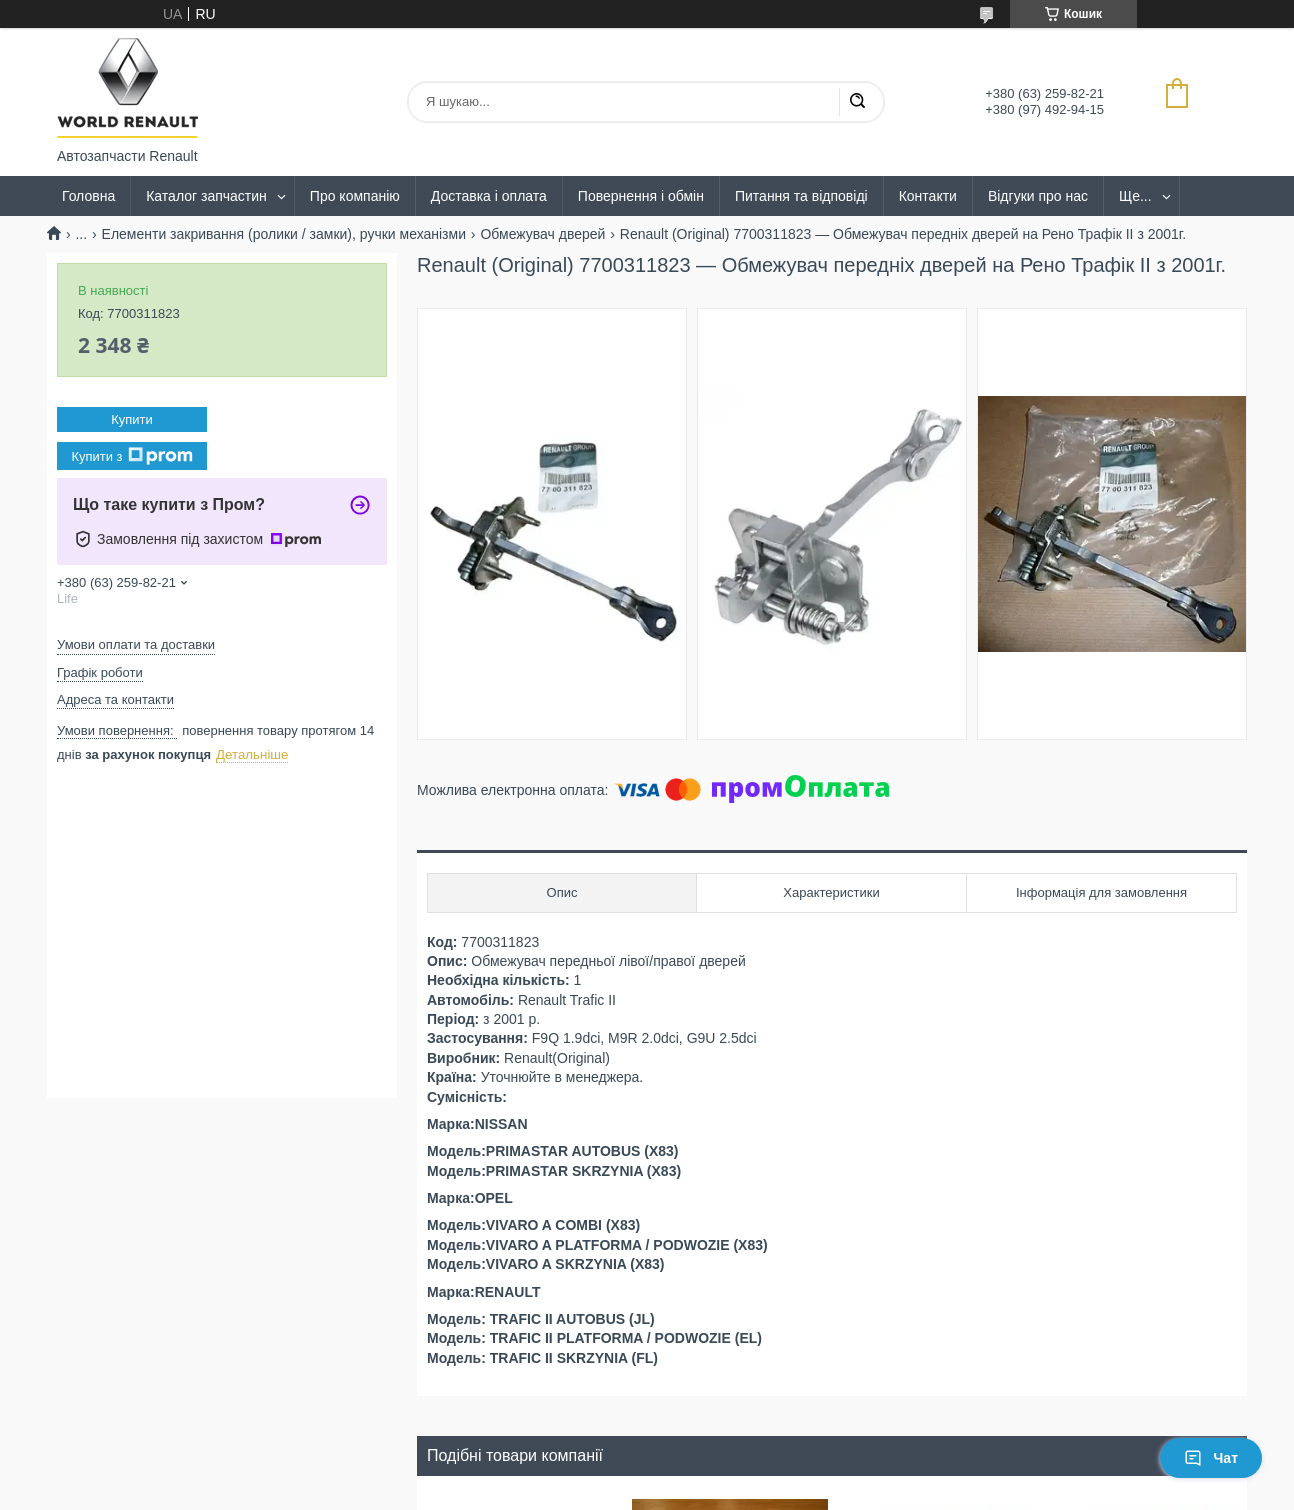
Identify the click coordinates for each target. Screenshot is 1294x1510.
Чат (1211, 1458)
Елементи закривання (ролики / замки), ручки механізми (284, 234)
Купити (132, 419)
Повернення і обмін (641, 196)
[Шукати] (857, 102)
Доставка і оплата (489, 196)
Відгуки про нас (1038, 196)
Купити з (131, 456)
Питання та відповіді (801, 196)
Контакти (928, 196)
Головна (88, 196)
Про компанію (355, 196)
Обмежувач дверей (542, 234)
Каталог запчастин (206, 196)
